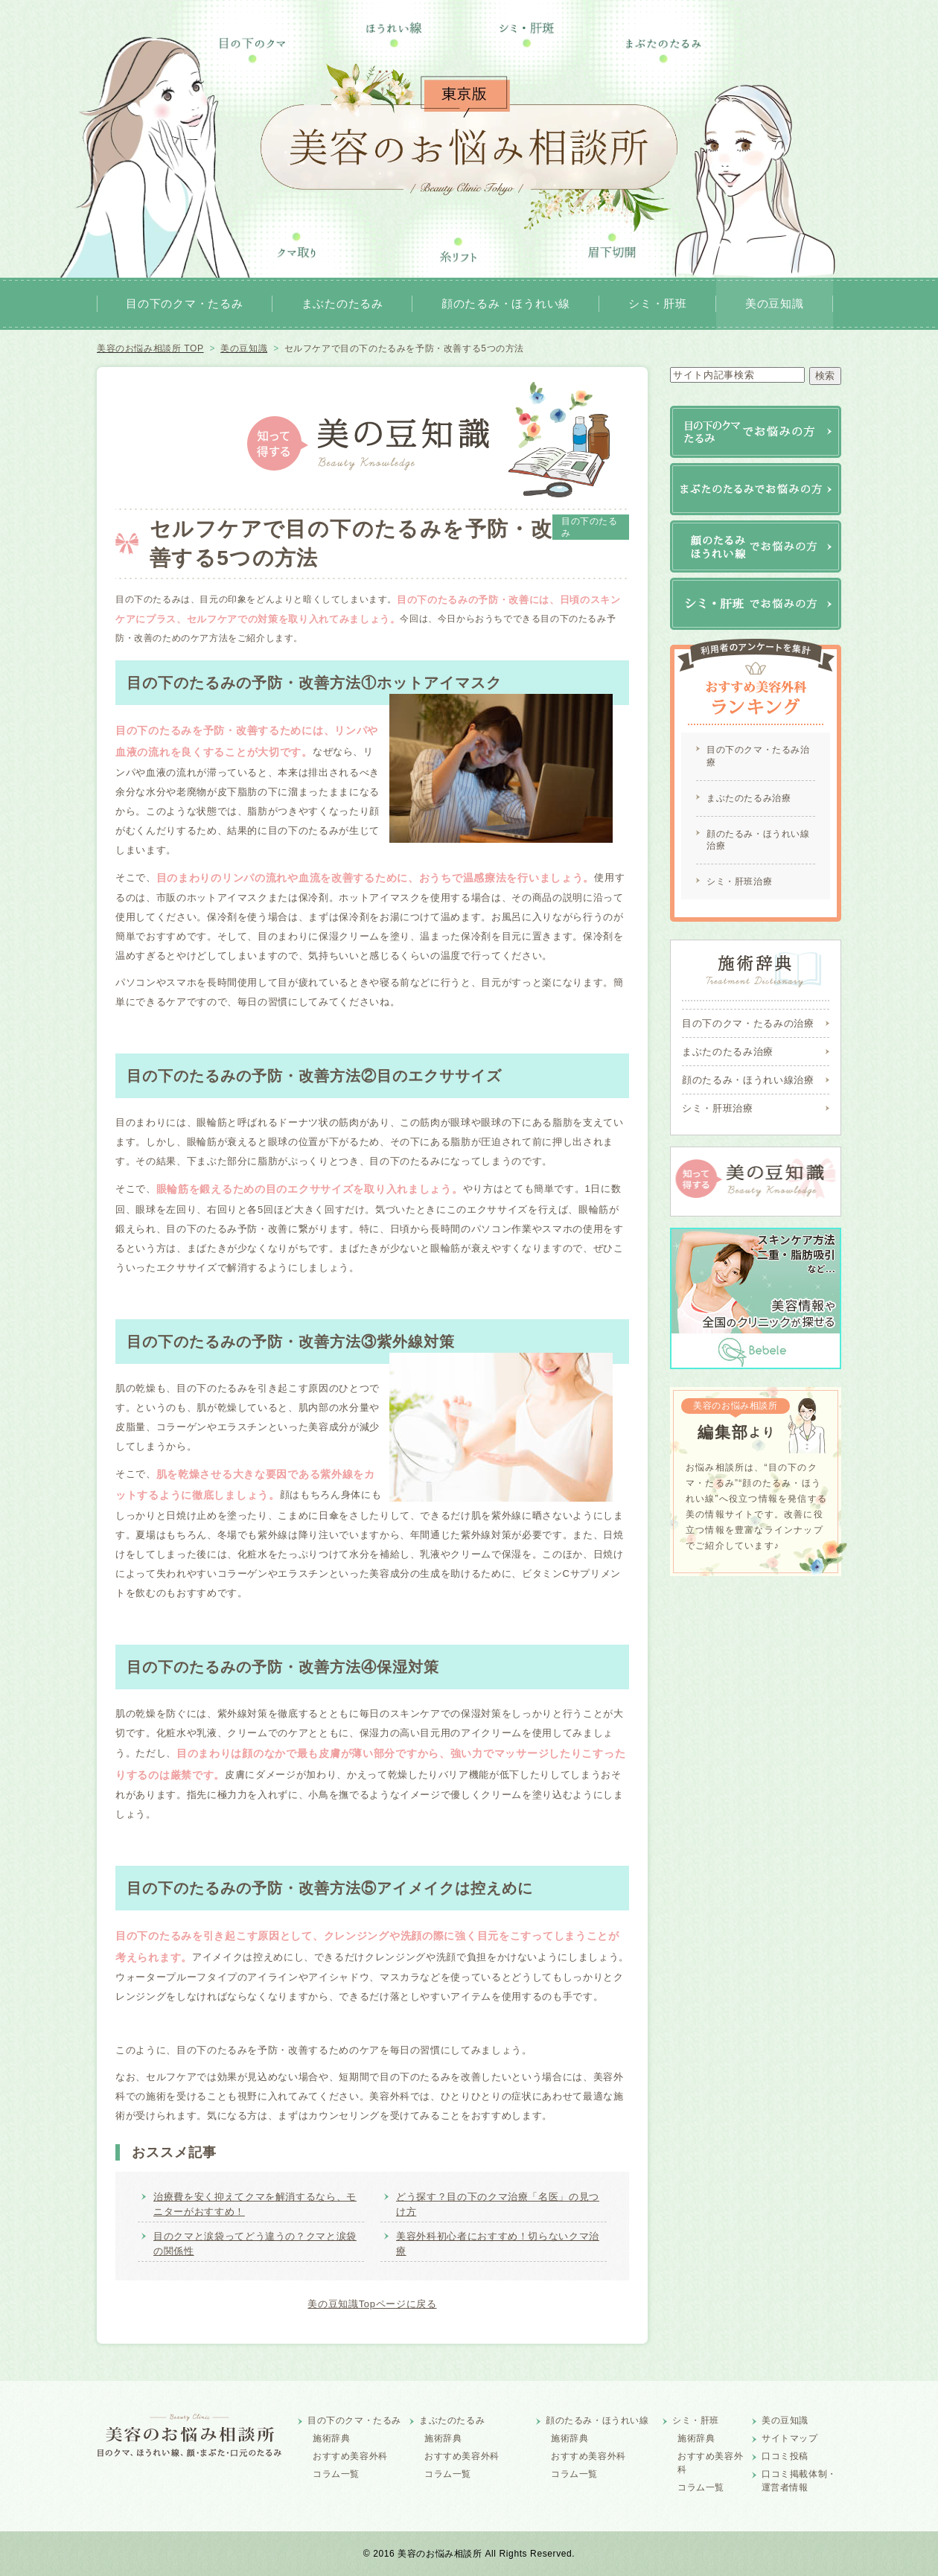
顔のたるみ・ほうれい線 (505, 303)
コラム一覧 (336, 2474)
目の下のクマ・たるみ (184, 303)
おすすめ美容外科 (350, 2456)
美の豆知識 (774, 303)
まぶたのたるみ (342, 303)
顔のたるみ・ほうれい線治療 (758, 840)
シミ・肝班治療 (739, 881)
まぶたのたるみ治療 (748, 798)
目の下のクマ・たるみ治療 (758, 756)
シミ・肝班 (657, 303)
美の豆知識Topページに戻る (371, 2303)
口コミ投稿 (785, 2456)
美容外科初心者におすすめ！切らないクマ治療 (497, 2244)
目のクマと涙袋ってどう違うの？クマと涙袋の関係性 (255, 2244)
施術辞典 (331, 2438)
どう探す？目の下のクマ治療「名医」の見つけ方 (497, 2204)
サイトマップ (790, 2438)
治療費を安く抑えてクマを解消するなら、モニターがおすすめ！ (255, 2204)
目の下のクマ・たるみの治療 (748, 1023)
